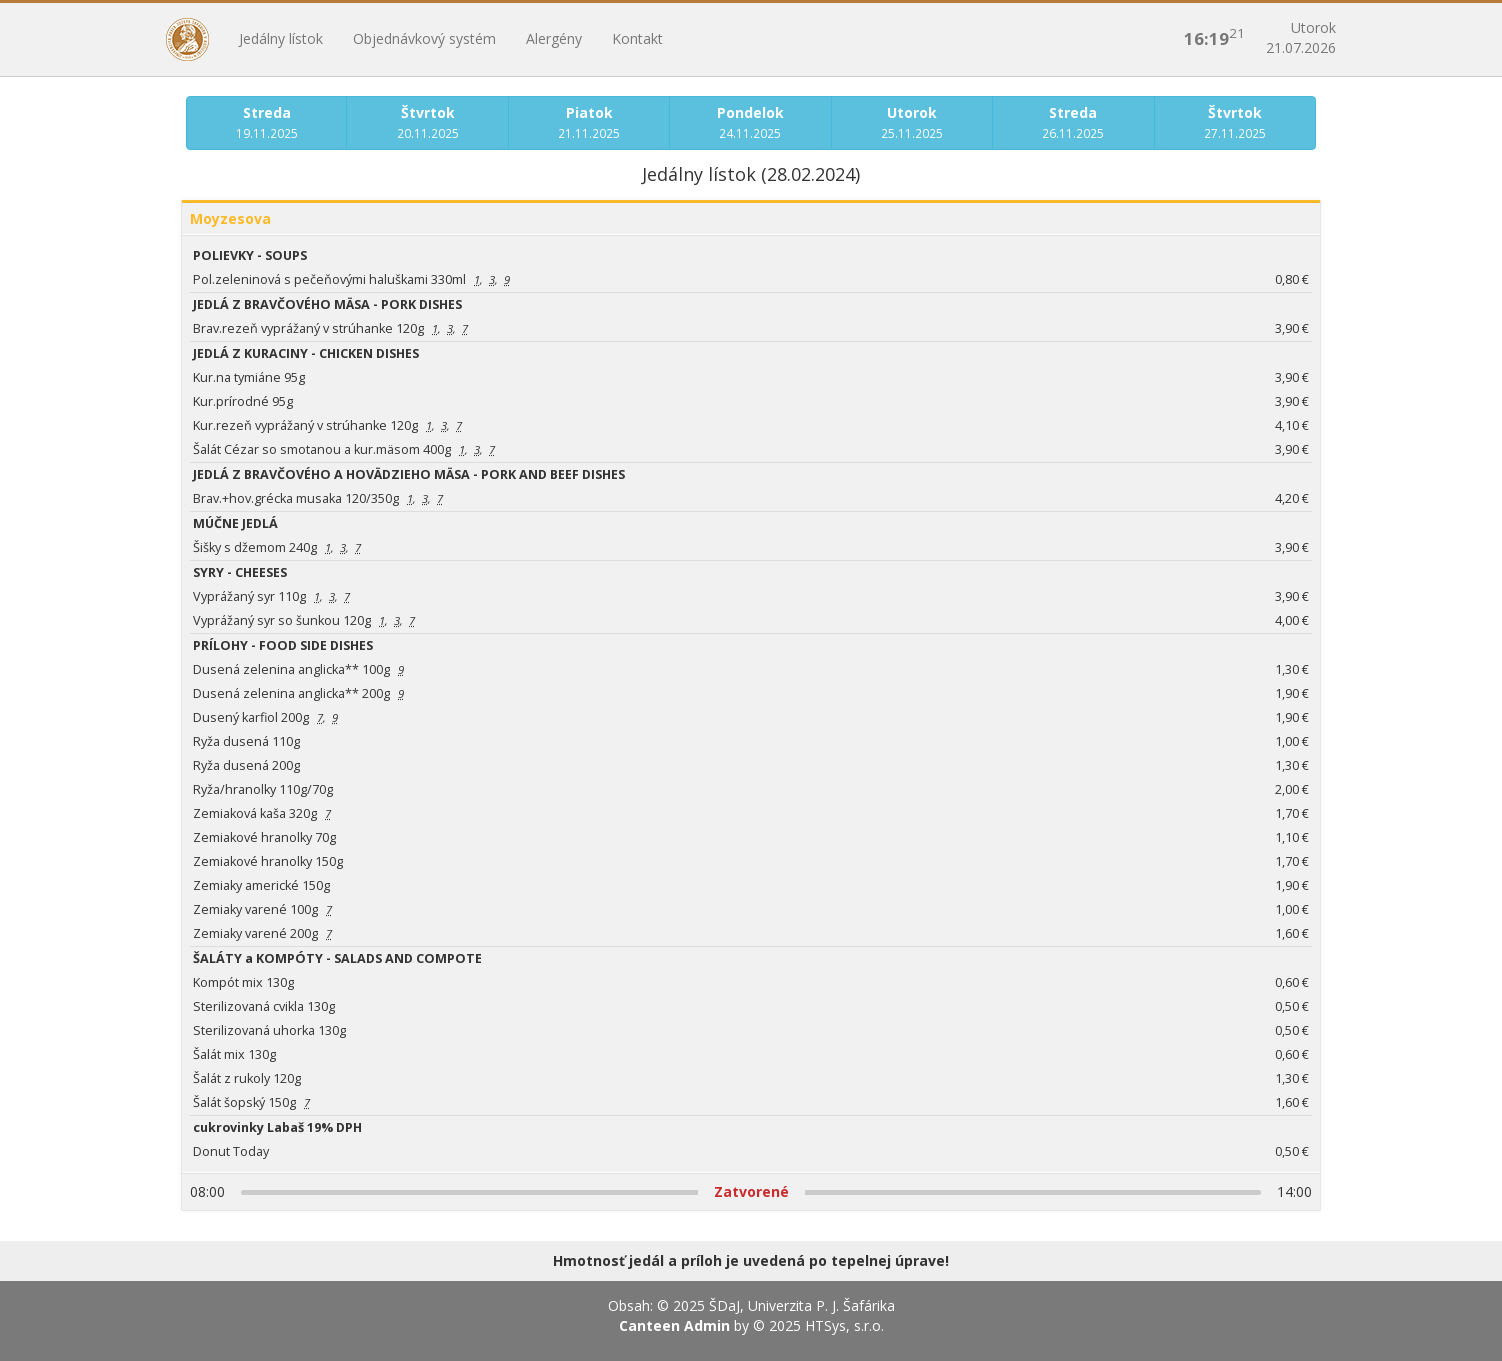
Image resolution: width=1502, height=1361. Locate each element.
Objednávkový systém (424, 38)
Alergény (554, 38)
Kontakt (637, 38)
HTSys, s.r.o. (844, 1325)
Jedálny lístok (281, 38)
